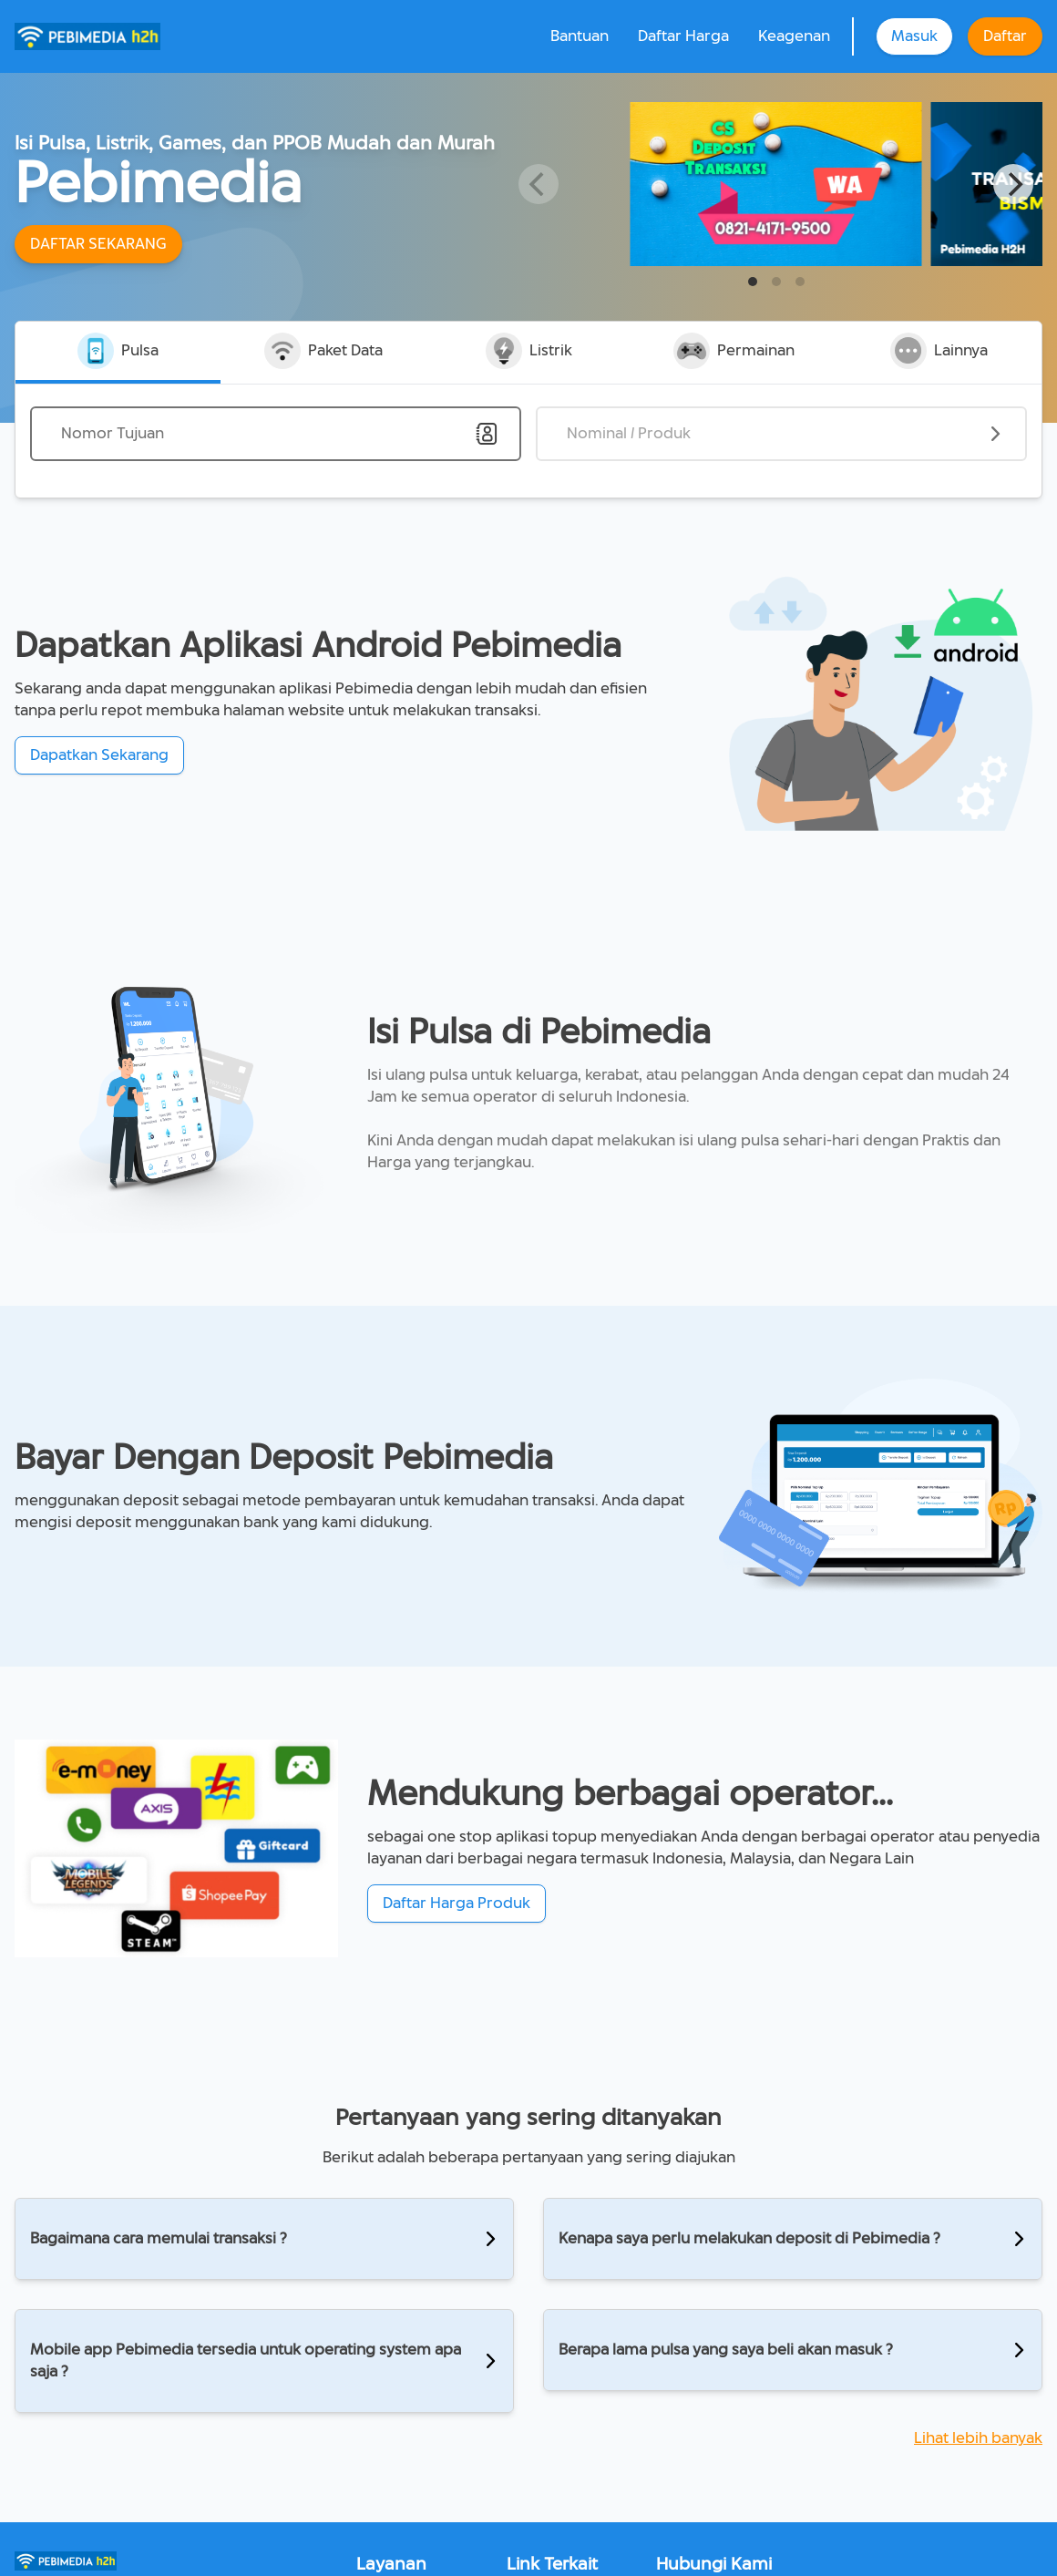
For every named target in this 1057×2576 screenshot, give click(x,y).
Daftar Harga (683, 36)
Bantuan (579, 36)
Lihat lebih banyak (978, 2438)
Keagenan (794, 36)
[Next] (1013, 184)
